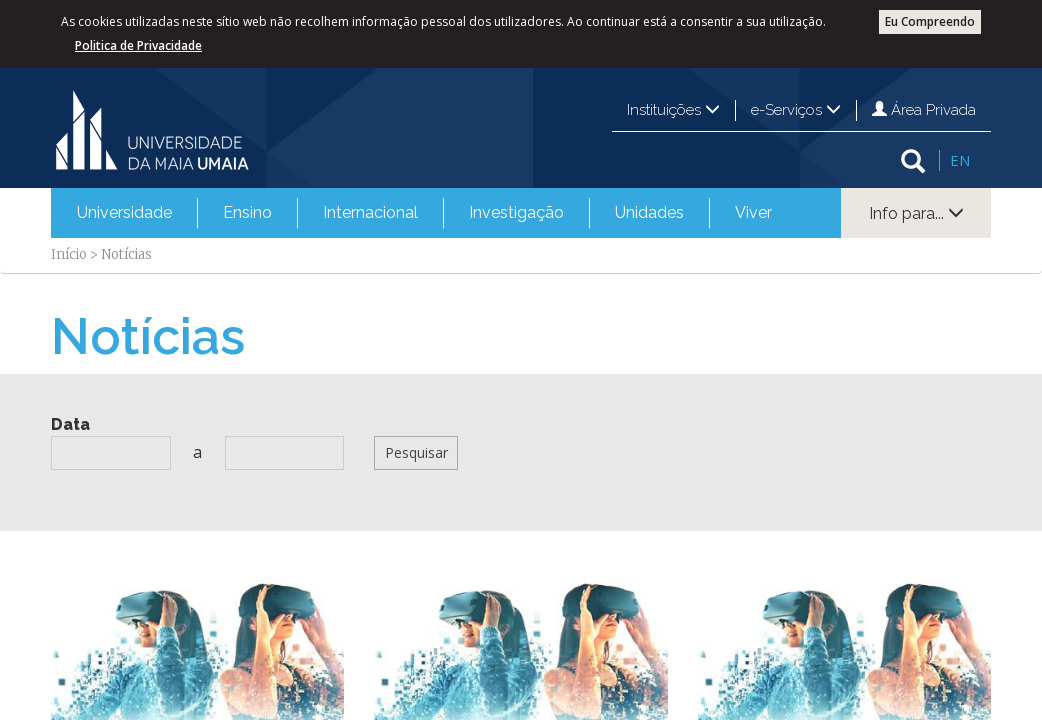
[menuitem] (124, 213)
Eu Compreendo (930, 21)
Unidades (649, 212)
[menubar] (424, 213)
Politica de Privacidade (138, 45)
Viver (753, 212)
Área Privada (924, 110)
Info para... (916, 213)
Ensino (247, 212)
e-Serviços (796, 110)
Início (69, 254)
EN (960, 160)
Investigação (516, 212)
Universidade (124, 212)
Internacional (370, 212)
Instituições (673, 110)
